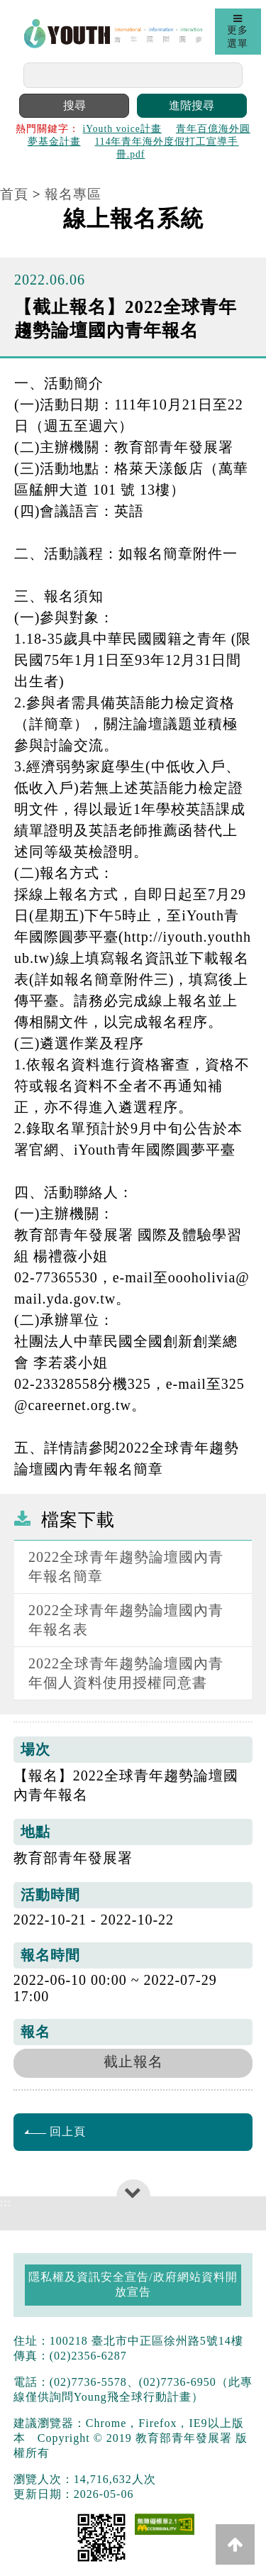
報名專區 (73, 194)
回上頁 (55, 2131)
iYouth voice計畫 (122, 128)
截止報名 (133, 2061)
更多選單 (237, 31)
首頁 (14, 194)
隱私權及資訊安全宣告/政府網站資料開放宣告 (132, 2284)
